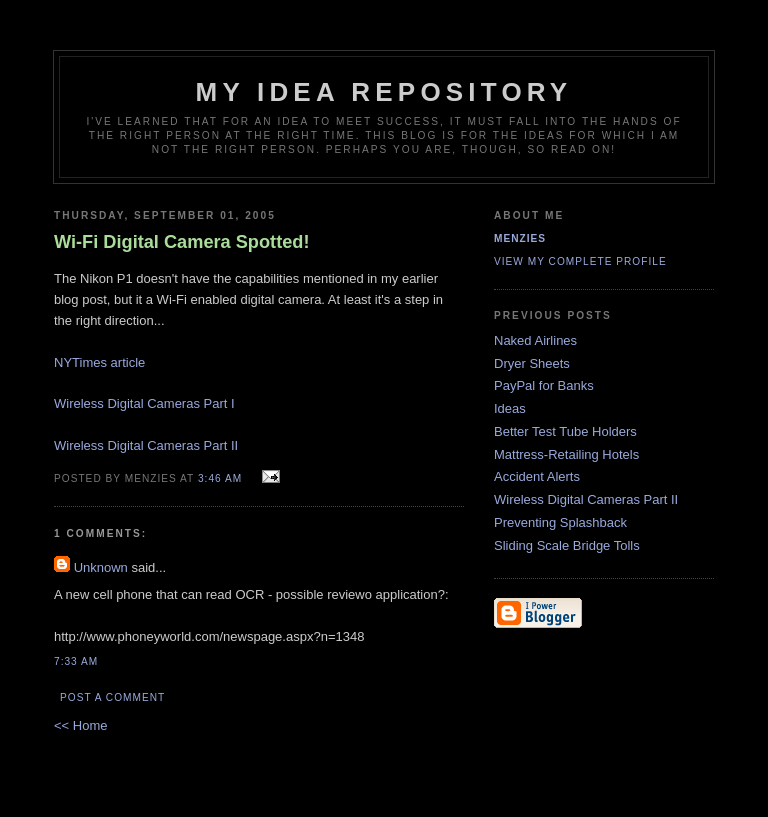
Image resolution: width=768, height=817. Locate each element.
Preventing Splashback (560, 522)
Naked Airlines (535, 340)
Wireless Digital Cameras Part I (144, 403)
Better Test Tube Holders (565, 431)
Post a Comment (112, 697)
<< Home (80, 725)
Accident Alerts (537, 476)
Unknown (101, 567)
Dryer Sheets (532, 363)
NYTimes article (99, 362)
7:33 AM (76, 661)
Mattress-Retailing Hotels (566, 454)
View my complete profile (580, 261)
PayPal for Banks (544, 385)
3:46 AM (220, 478)
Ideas (510, 408)
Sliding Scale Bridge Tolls (567, 545)
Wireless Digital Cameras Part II (146, 445)
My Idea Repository (384, 92)
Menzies (520, 238)
